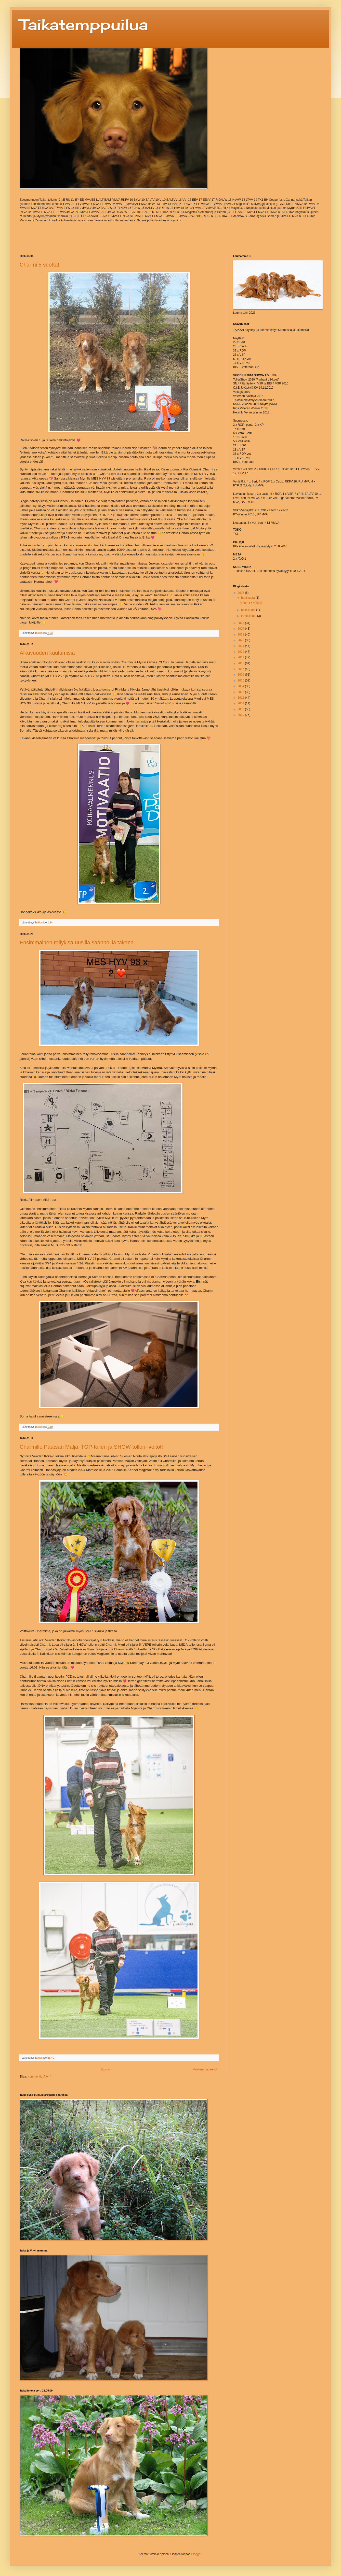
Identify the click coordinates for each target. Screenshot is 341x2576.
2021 (241, 646)
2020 (241, 651)
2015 (241, 680)
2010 (241, 709)
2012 (241, 697)
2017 (241, 669)
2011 (241, 703)
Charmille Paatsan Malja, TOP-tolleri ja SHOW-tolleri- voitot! (91, 1447)
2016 (241, 674)
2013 (241, 692)
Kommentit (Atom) (39, 2076)
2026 (241, 592)
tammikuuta (249, 616)
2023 (241, 634)
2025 (241, 623)
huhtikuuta (248, 597)
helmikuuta (248, 610)
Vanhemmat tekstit (205, 2069)
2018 (241, 663)
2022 (241, 640)
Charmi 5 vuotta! (39, 265)
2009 (241, 715)
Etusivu (105, 2069)
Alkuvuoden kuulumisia (47, 653)
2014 (241, 686)
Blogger (196, 2554)
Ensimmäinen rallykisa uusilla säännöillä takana (77, 942)
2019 (241, 657)
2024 (241, 628)
